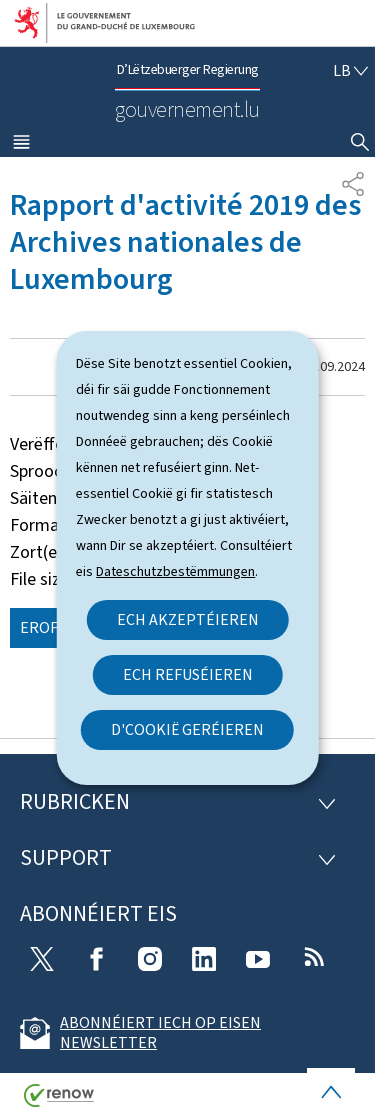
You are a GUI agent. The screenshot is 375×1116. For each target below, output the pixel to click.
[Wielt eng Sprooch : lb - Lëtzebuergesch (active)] (350, 70)
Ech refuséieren (188, 674)
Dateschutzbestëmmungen (175, 571)
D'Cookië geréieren (187, 729)
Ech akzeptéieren (188, 619)
